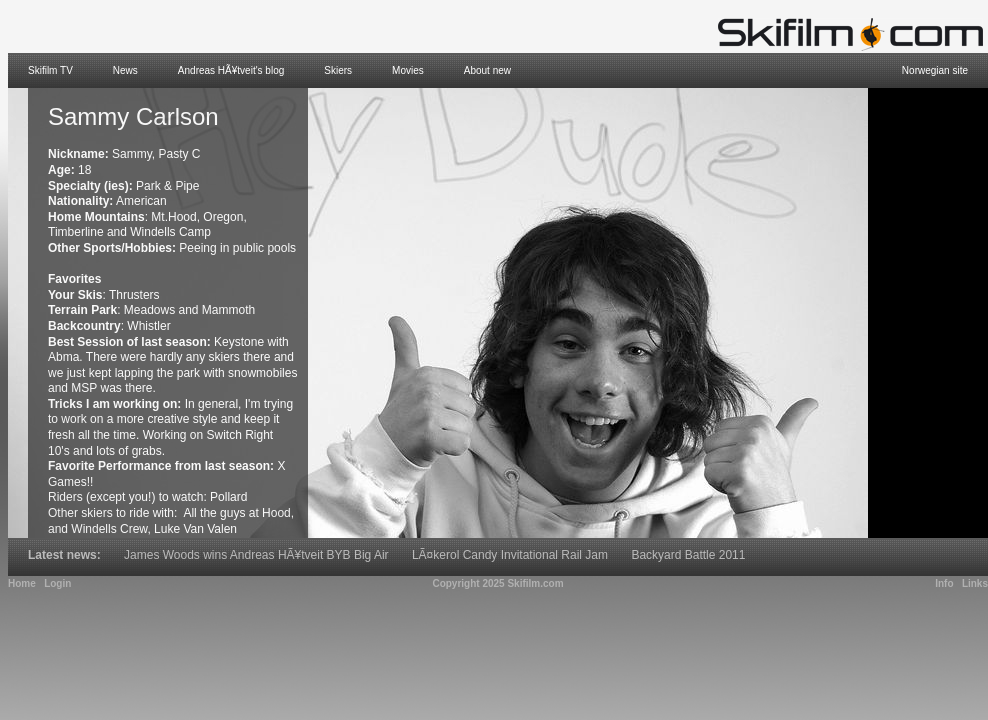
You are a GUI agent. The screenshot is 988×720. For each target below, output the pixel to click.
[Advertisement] (928, 313)
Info (944, 583)
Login (57, 583)
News (125, 70)
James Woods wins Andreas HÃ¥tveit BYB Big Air (256, 555)
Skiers (338, 70)
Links (975, 583)
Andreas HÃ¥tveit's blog (231, 70)
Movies (408, 70)
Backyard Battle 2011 (688, 555)
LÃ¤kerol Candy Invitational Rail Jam (510, 555)
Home (22, 583)
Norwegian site (935, 70)
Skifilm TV (50, 70)
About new (487, 70)
